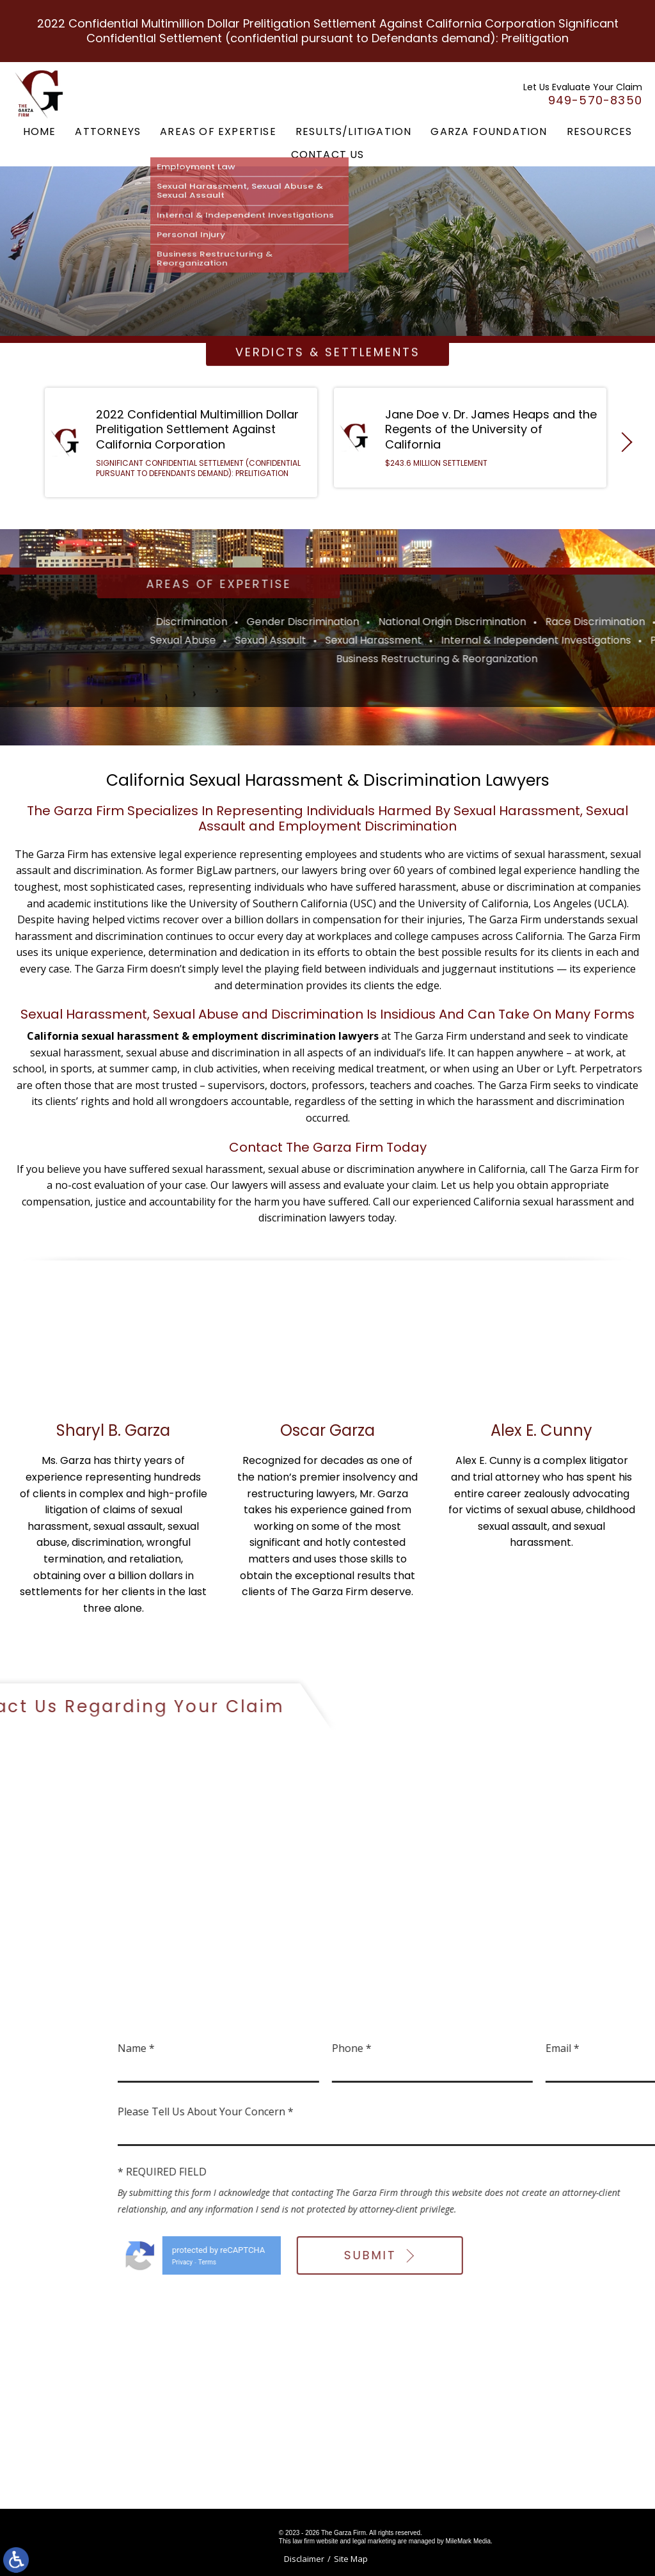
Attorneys (108, 131)
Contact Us (328, 154)
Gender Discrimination (557, 621)
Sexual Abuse (437, 640)
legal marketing (374, 2541)
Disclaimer (304, 2558)
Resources (600, 131)
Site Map (351, 2558)
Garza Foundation (488, 131)
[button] (622, 447)
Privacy (426, 2262)
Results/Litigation (354, 131)
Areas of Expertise (218, 131)
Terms (452, 2262)
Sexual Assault (524, 640)
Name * (380, 2048)
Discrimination (446, 621)
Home (39, 131)
